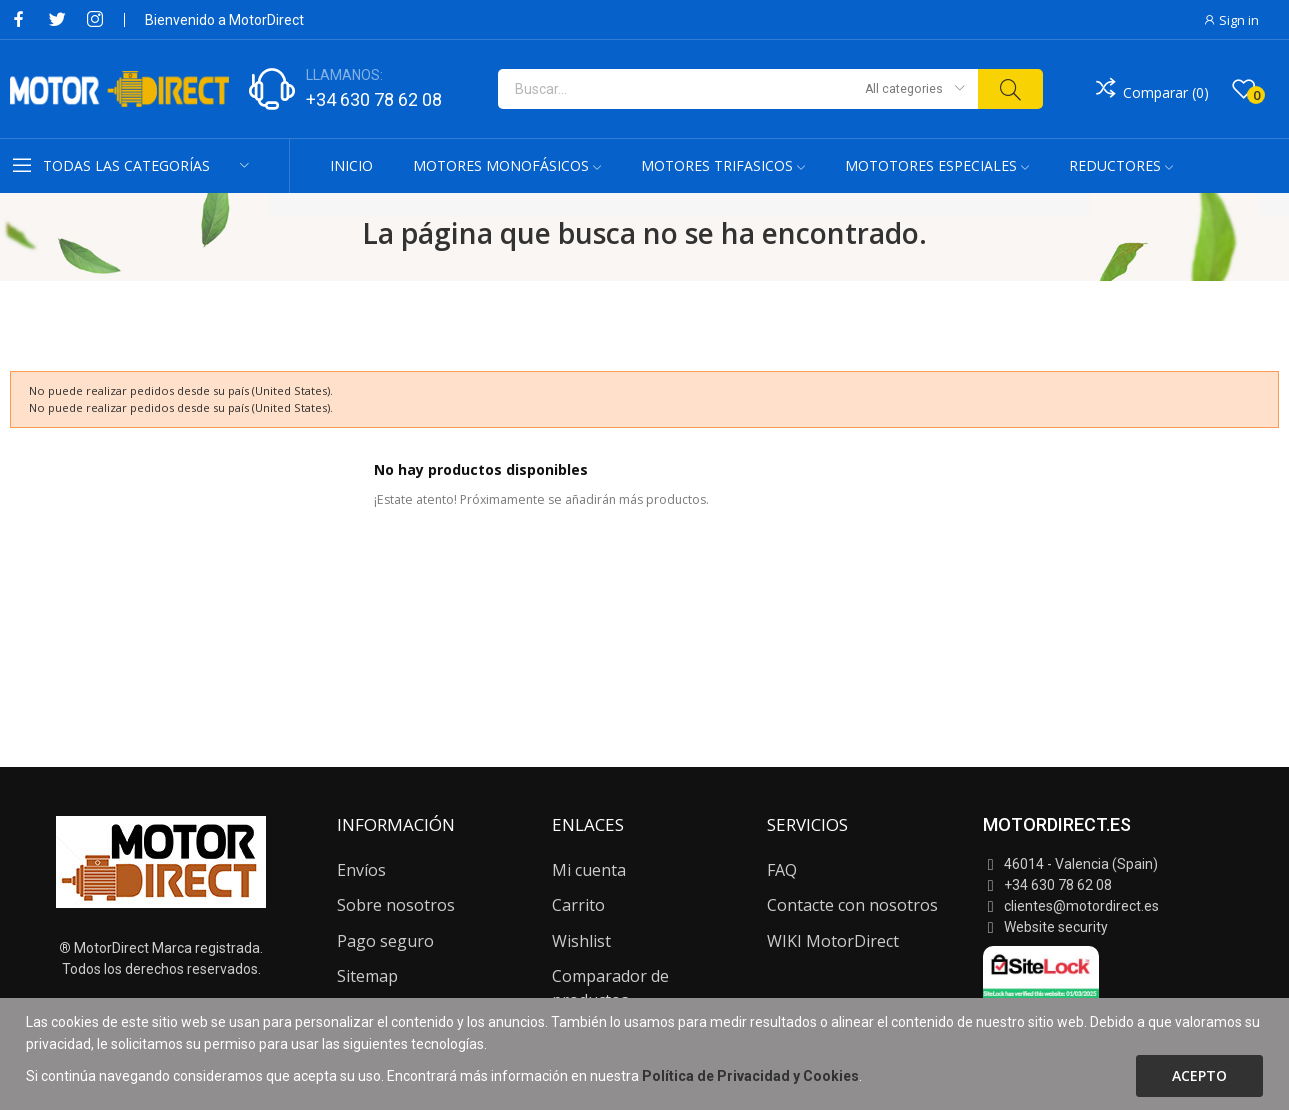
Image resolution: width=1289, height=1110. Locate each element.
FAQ (782, 870)
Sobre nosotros (396, 905)
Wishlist (581, 941)
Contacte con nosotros (852, 905)
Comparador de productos (610, 988)
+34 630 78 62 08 (374, 99)
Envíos (361, 870)
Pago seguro (385, 941)
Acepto (1199, 1075)
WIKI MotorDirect (833, 941)
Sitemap (367, 976)
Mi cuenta (589, 870)
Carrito (578, 905)
